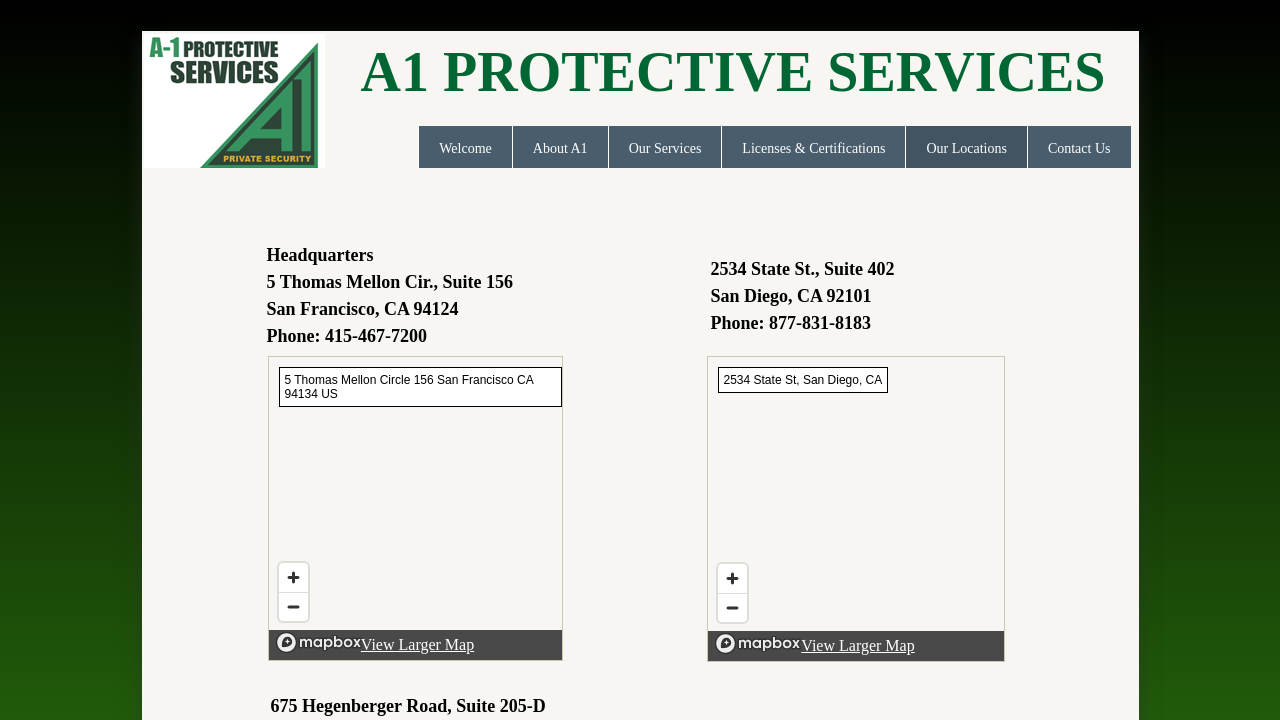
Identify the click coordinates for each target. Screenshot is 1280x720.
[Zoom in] (293, 577)
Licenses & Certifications (813, 148)
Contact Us (1079, 148)
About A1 (560, 148)
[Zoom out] (293, 606)
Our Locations (966, 148)
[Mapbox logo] (319, 642)
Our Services (665, 148)
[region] (415, 508)
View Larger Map (417, 644)
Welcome (465, 148)
